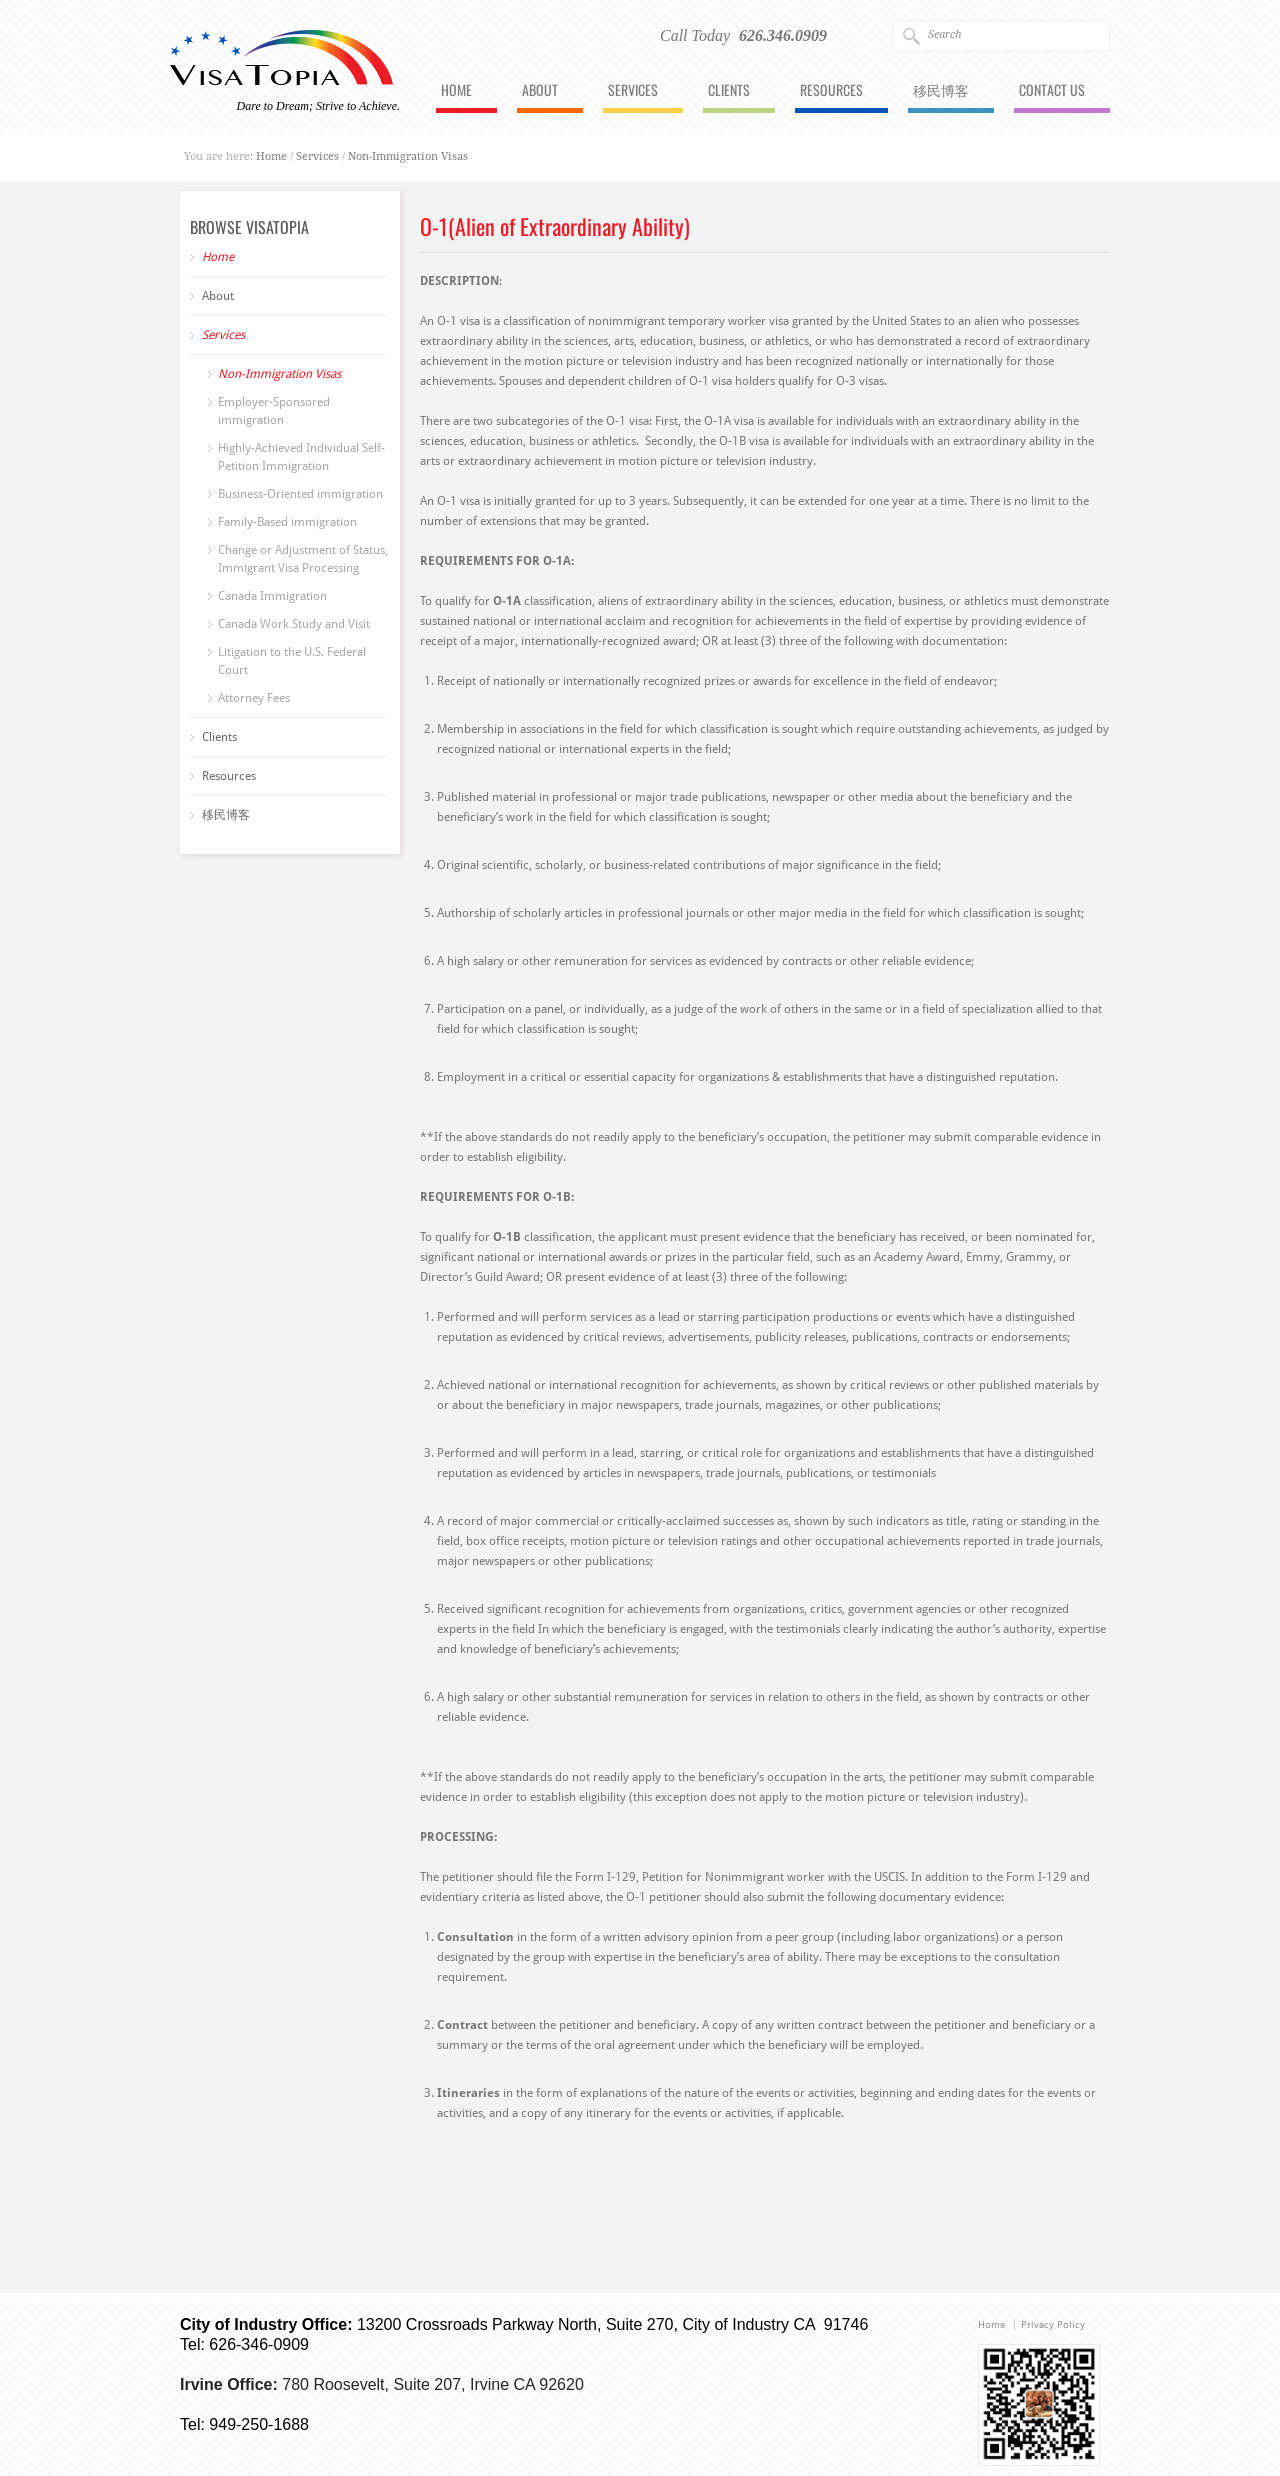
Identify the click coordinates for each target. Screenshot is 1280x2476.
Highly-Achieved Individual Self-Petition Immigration (301, 457)
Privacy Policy (1053, 2324)
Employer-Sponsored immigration (274, 411)
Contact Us (1052, 91)
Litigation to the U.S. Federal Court (292, 661)
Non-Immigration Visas (408, 156)
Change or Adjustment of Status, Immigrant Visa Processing (303, 559)
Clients (729, 91)
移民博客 (941, 91)
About (540, 91)
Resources (831, 91)
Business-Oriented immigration (300, 494)
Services (633, 91)
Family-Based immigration (287, 522)
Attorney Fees (254, 698)
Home (456, 91)
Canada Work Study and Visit (294, 624)
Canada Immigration (272, 596)
